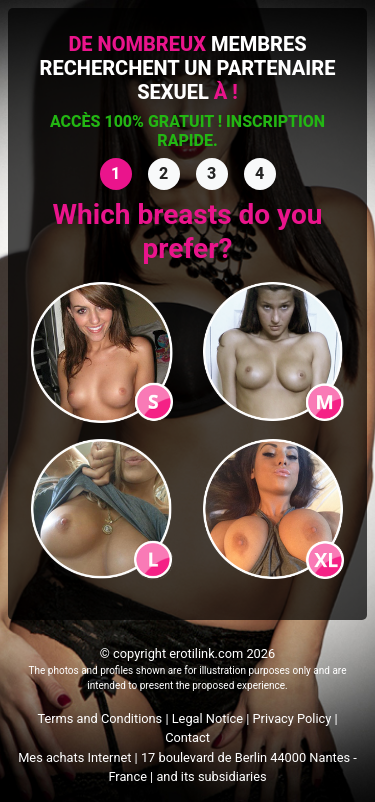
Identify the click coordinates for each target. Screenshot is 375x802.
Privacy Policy (292, 718)
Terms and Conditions (99, 718)
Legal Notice (207, 718)
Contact (187, 737)
